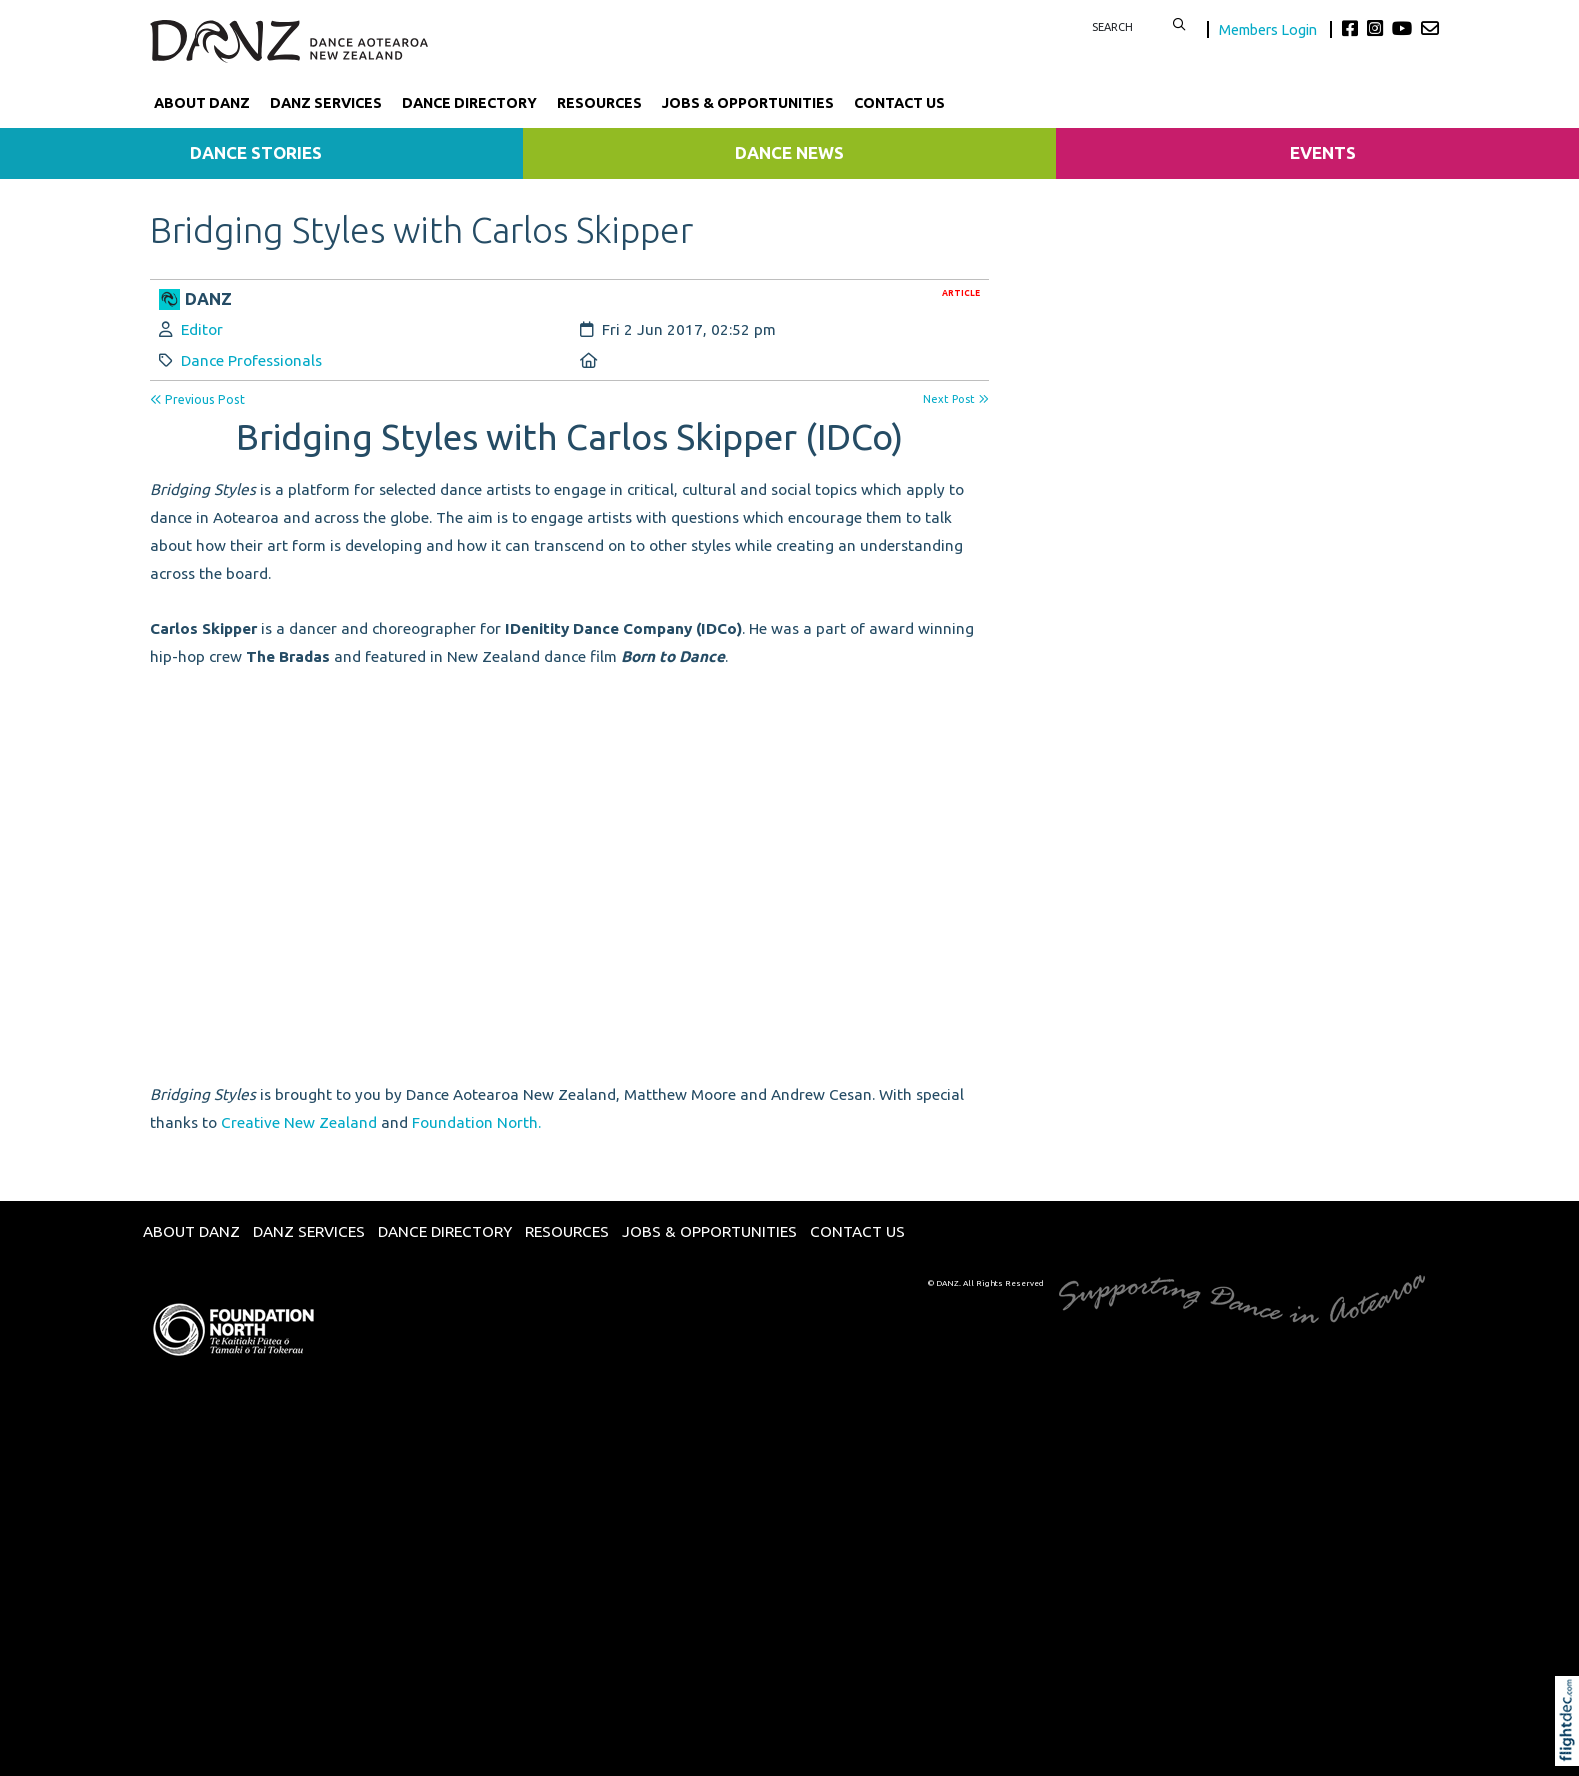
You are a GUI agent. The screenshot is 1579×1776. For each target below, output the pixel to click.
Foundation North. (476, 1122)
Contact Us (899, 103)
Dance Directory (469, 103)
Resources (599, 103)
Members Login (1269, 29)
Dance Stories (256, 152)
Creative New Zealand (299, 1122)
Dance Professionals (251, 360)
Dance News (789, 152)
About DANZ (202, 103)
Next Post (956, 399)
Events (1323, 152)
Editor (202, 329)
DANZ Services (326, 103)
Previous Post (197, 399)
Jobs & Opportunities (748, 103)
